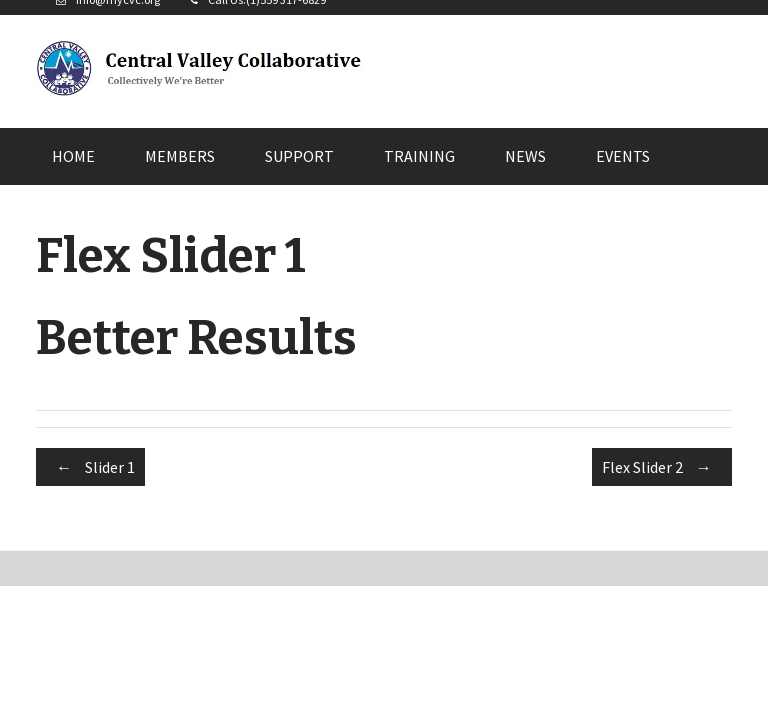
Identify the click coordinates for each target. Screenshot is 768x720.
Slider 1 (90, 467)
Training (419, 156)
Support (299, 156)
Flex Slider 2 (662, 467)
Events (623, 156)
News (525, 156)
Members (180, 156)
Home (73, 156)
